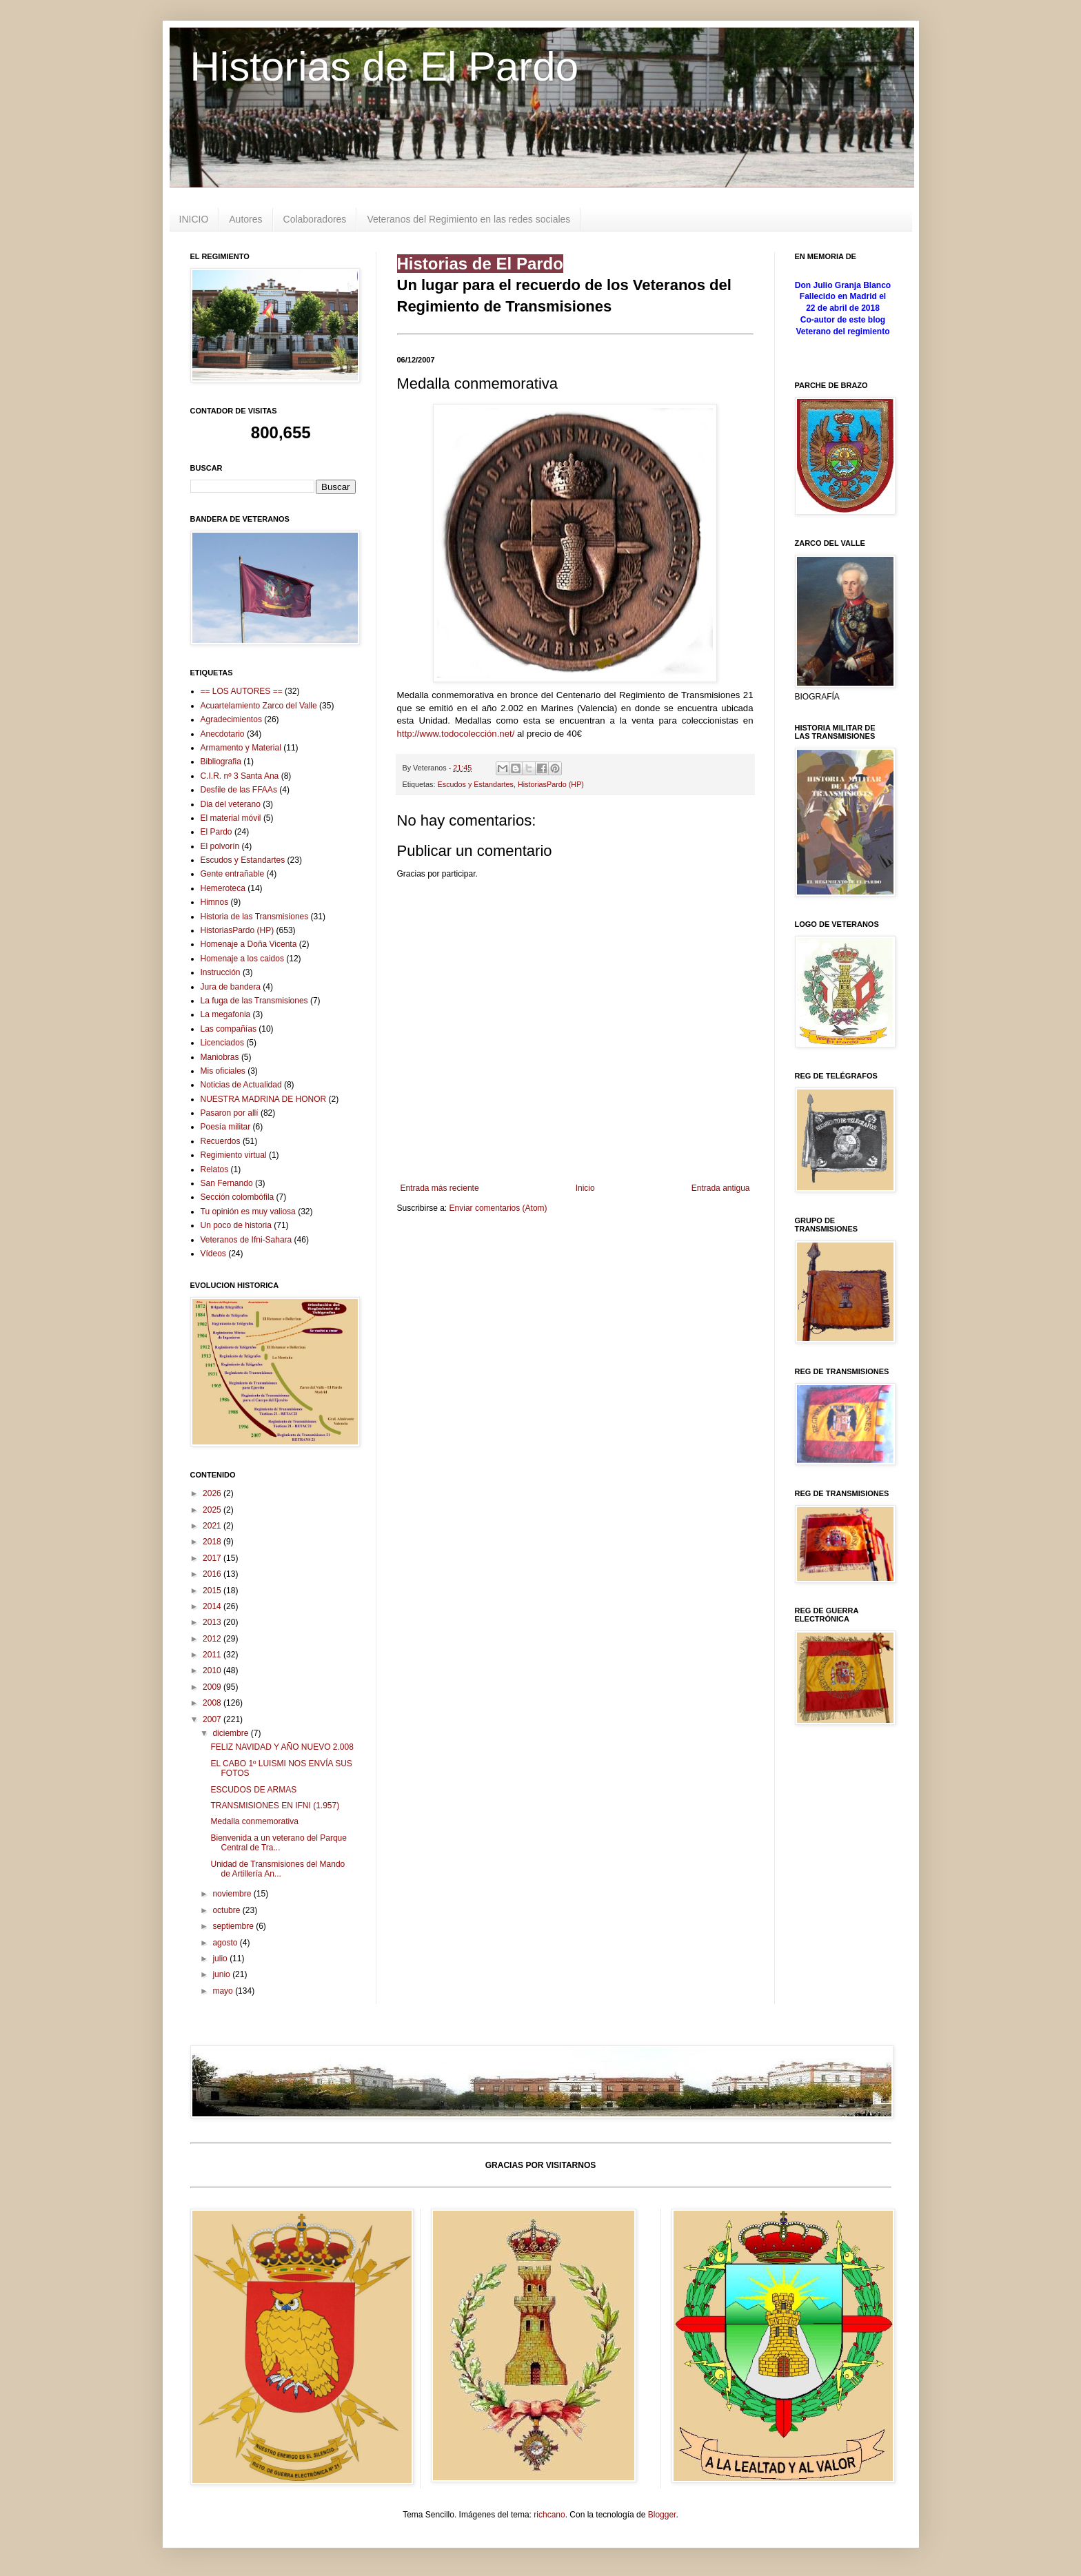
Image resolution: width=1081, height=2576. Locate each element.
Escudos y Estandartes (476, 784)
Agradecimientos (231, 719)
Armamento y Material (241, 748)
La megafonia (226, 1014)
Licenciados (222, 1042)
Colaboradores (315, 219)
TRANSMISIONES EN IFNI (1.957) (274, 1805)
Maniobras (220, 1057)
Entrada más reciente (440, 1188)
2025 (213, 1510)
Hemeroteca (223, 888)
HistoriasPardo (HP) (551, 784)
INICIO (194, 219)
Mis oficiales (223, 1071)
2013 (213, 1622)
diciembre (231, 1733)
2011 (213, 1654)
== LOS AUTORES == (242, 691)
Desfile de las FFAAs (239, 790)
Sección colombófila (237, 1197)
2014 (213, 1606)
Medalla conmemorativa (254, 1821)
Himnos (215, 902)
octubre (227, 1910)
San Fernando (227, 1183)
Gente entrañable (233, 874)
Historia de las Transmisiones (255, 916)
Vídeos (213, 1253)
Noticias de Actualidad (241, 1085)
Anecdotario (223, 734)
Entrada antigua (720, 1188)
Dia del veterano (231, 804)
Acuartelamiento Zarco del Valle (259, 706)
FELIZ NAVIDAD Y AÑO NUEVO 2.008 (281, 1747)
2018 (213, 1541)
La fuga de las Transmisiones (254, 1000)
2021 (213, 1526)
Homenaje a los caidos (242, 958)
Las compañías (228, 1029)
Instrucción (221, 972)
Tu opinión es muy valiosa (248, 1211)
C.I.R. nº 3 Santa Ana (240, 776)
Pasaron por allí (230, 1113)
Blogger (662, 2514)
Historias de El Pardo (384, 66)
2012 (213, 1639)
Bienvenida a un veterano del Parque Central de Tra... (278, 1842)
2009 (213, 1687)
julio (221, 1958)
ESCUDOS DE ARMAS (253, 1790)
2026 (213, 1493)
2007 (213, 1719)
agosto (225, 1943)
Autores (245, 219)
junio (222, 1974)
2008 (213, 1703)
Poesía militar (226, 1127)
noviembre (232, 1894)
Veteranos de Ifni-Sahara (246, 1240)
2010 (213, 1670)
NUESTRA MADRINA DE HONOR (264, 1099)
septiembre (234, 1926)
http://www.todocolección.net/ (456, 733)
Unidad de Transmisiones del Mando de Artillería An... (277, 1869)
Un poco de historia (236, 1225)
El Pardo (216, 832)
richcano (549, 2514)
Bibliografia (221, 761)
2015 (213, 1590)
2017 (213, 1558)
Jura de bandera (231, 987)
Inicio (585, 1188)
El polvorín (220, 846)
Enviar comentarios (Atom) (498, 1208)
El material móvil (231, 818)
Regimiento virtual (234, 1155)
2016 (213, 1574)
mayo (223, 1991)
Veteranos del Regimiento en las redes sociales (468, 219)
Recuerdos (221, 1141)
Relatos (215, 1169)
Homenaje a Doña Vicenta (249, 944)
